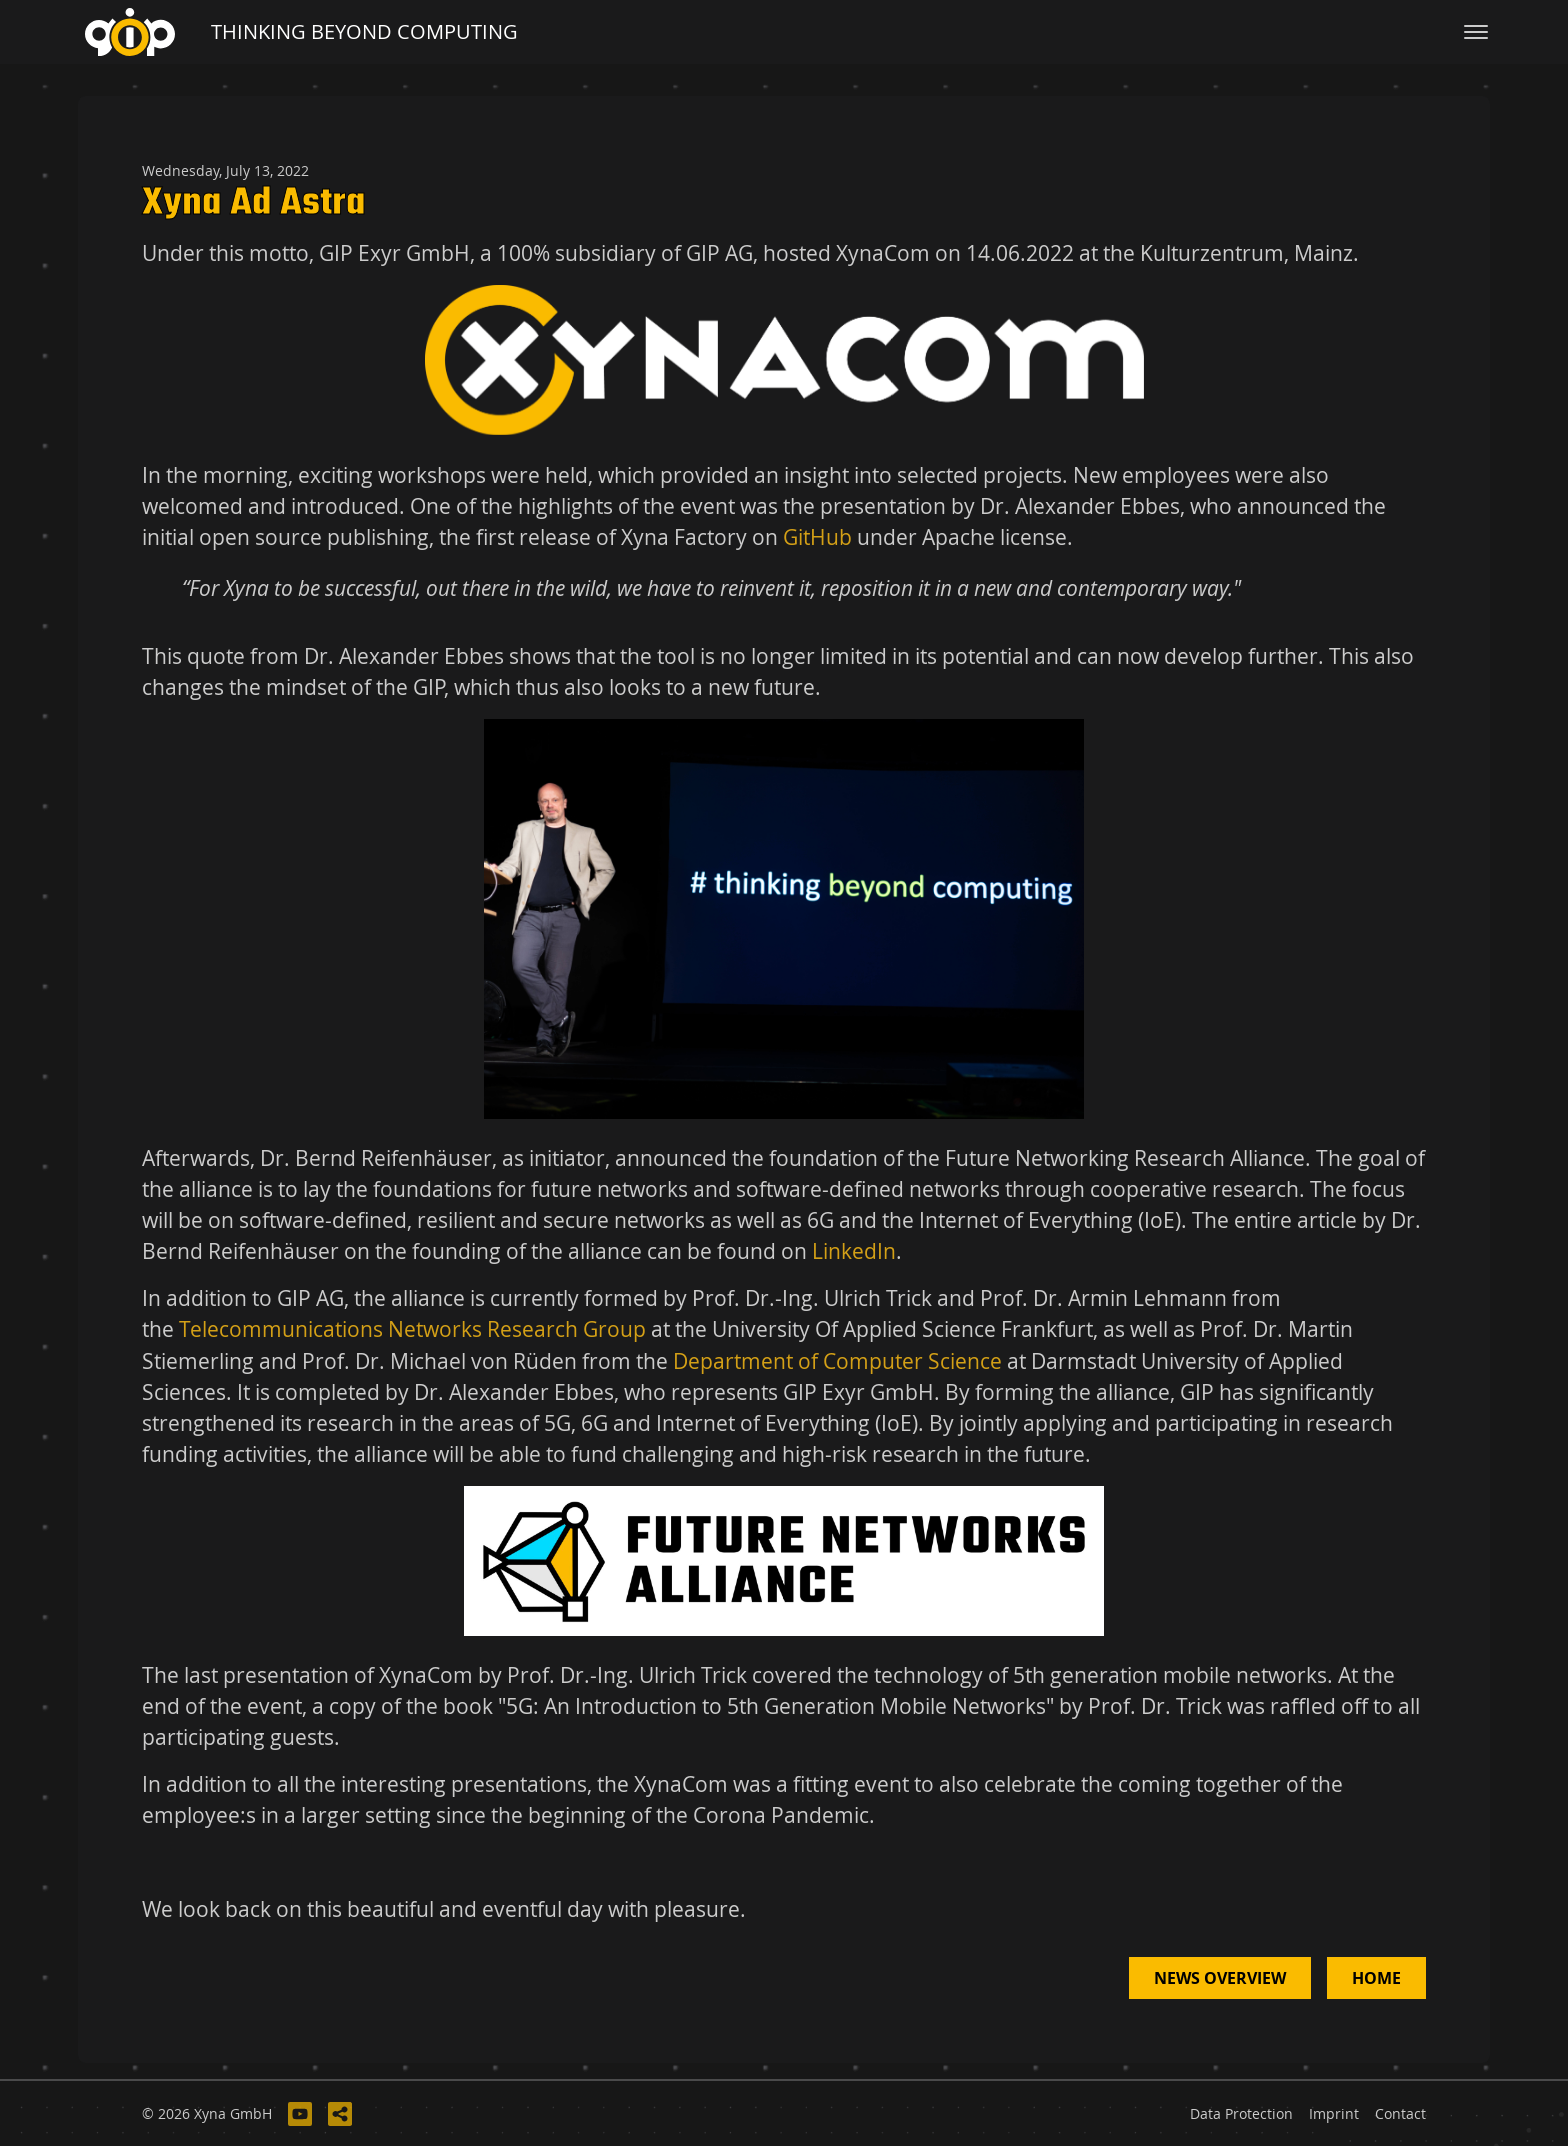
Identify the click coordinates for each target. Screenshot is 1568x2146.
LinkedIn (854, 1251)
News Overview (1220, 1978)
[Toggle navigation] (1476, 32)
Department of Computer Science (837, 1361)
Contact (1400, 2113)
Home (1376, 1978)
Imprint (1334, 2113)
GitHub (817, 537)
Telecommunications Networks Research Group (412, 1329)
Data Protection (1241, 2113)
